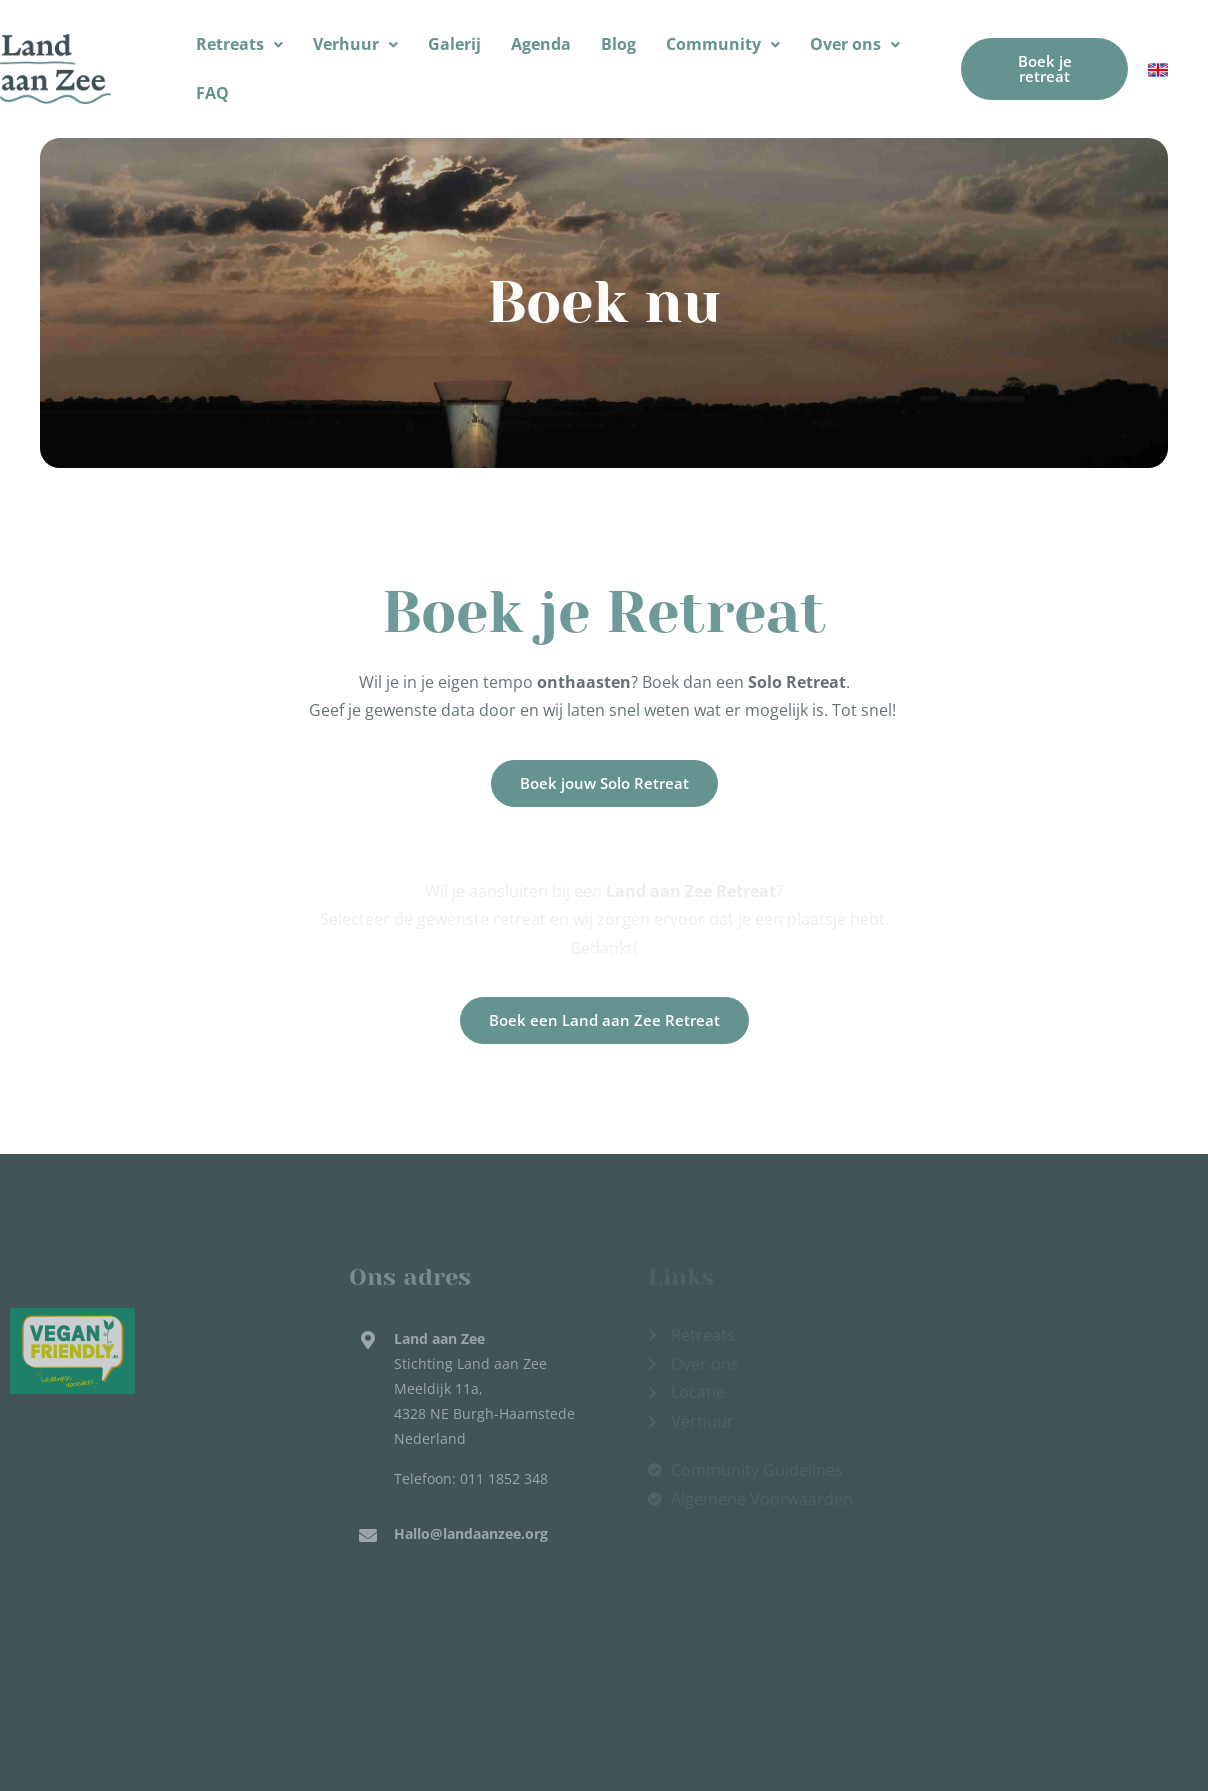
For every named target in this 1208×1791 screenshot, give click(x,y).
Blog (618, 44)
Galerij (454, 44)
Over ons (855, 44)
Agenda (541, 44)
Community (723, 44)
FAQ (212, 93)
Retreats (239, 44)
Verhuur (355, 44)
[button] (239, 44)
